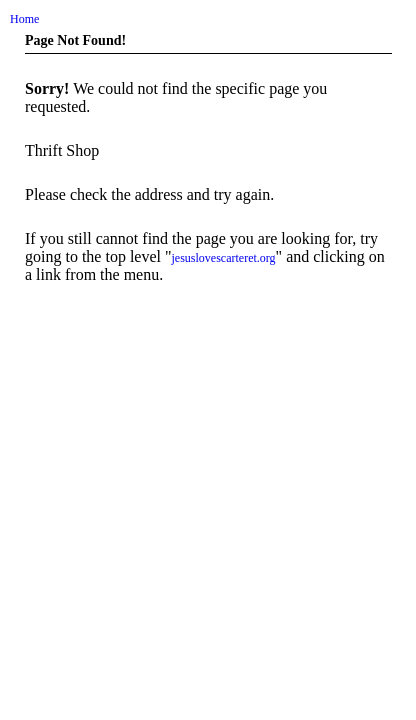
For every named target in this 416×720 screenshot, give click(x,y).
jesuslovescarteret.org (224, 258)
